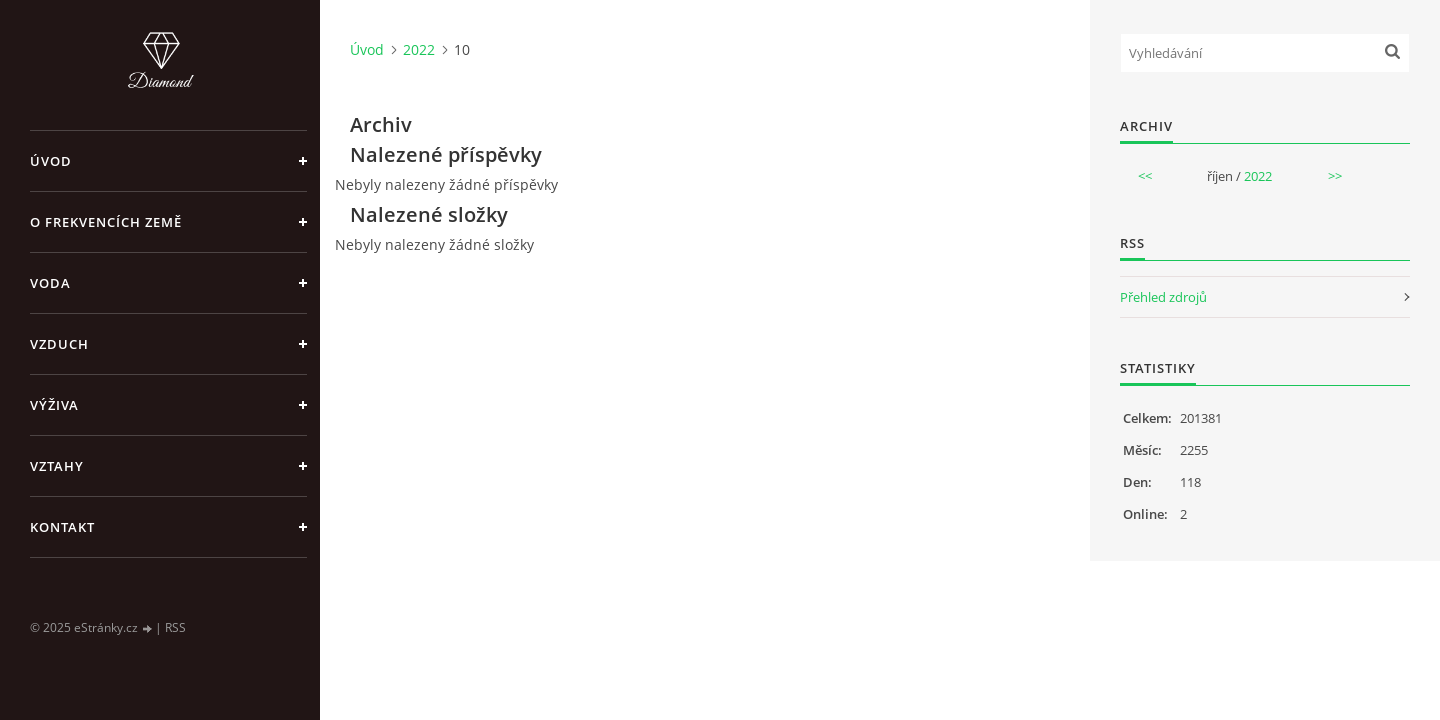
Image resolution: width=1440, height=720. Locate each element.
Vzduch (59, 344)
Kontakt (62, 527)
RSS (175, 627)
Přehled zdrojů (1163, 297)
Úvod (51, 161)
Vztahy (57, 466)
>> (1335, 176)
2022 (419, 49)
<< (1145, 176)
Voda (50, 283)
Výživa (54, 405)
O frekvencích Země (106, 222)
